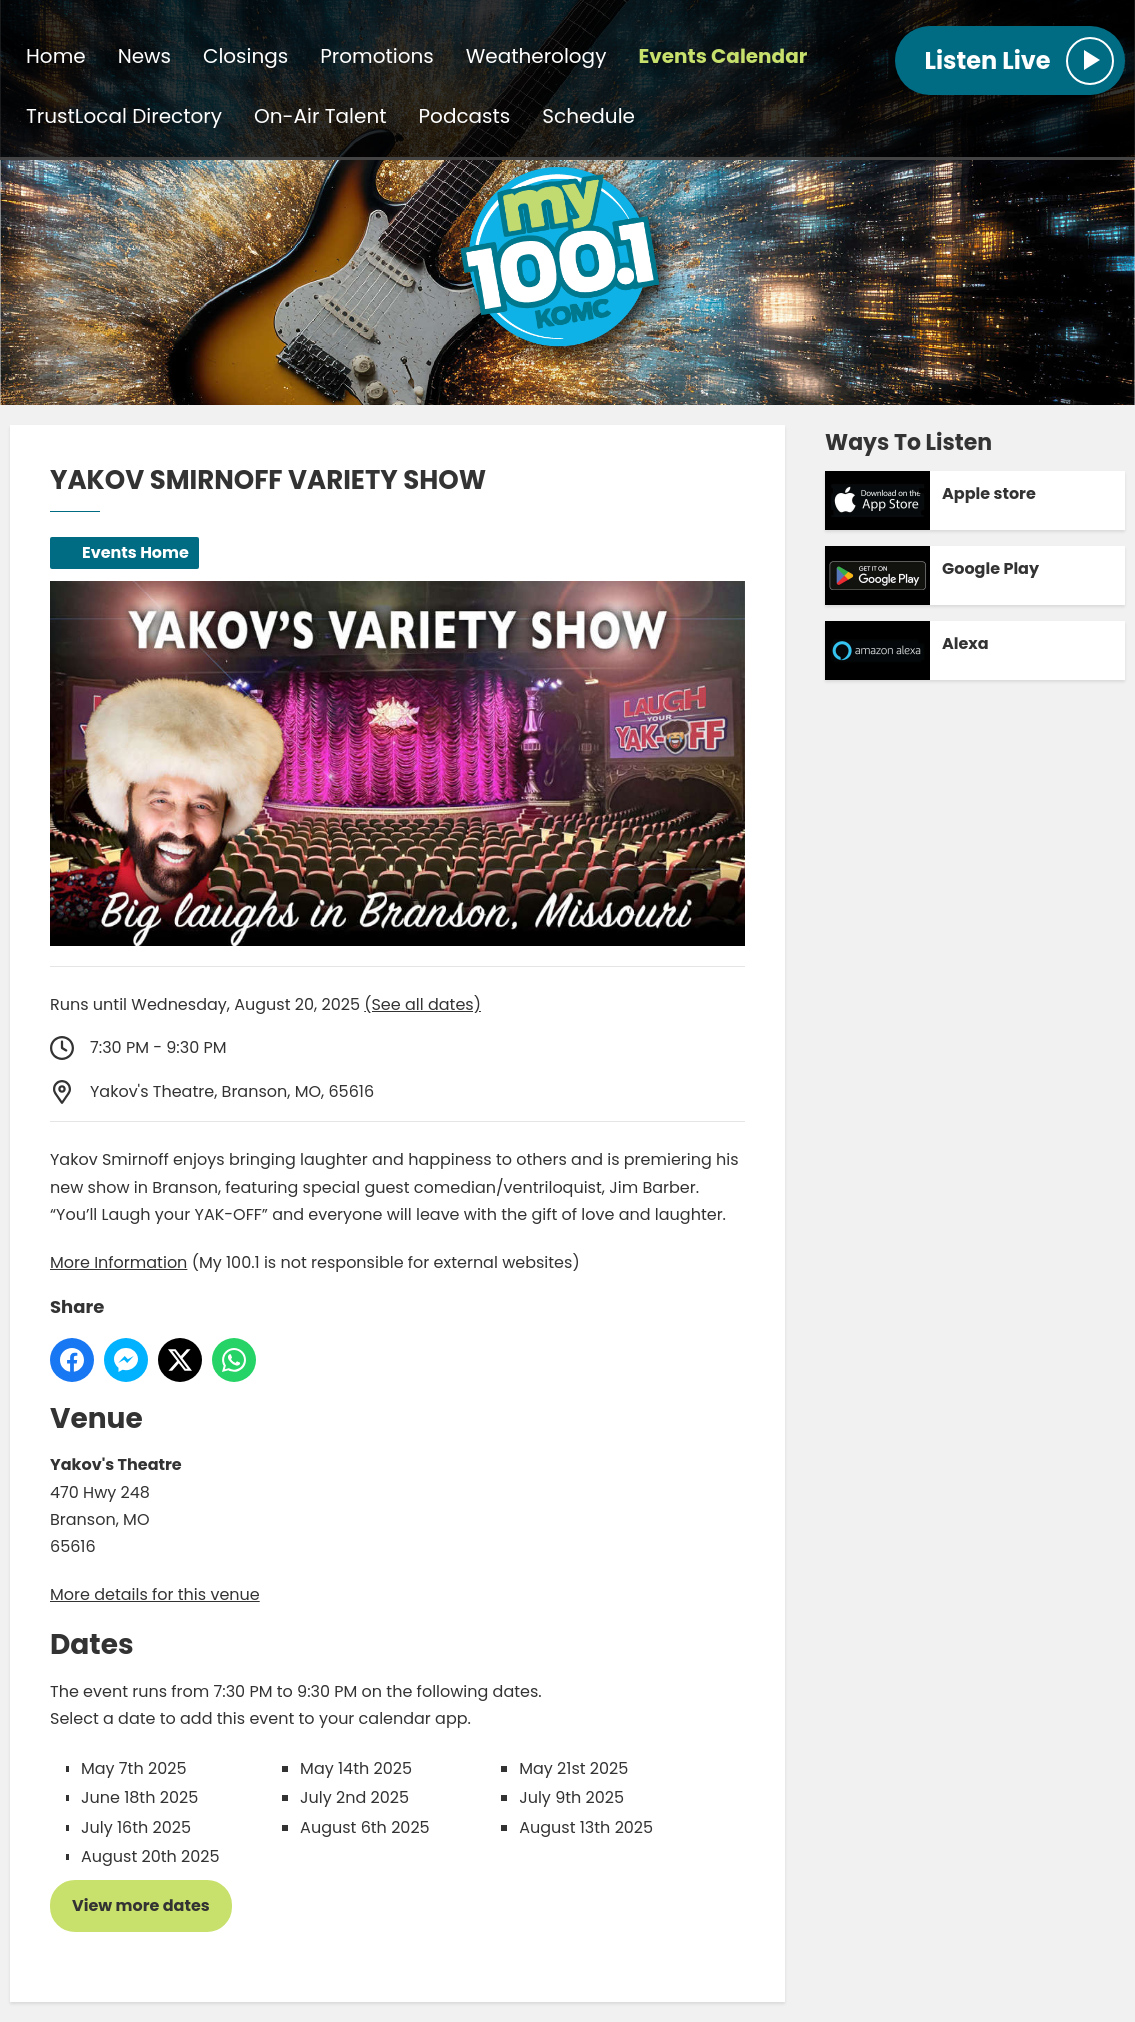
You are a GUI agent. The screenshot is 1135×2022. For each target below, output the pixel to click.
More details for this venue (155, 1594)
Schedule (588, 116)
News (144, 56)
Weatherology (536, 56)
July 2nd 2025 (354, 1797)
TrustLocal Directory (124, 116)
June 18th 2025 (139, 1797)
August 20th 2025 (150, 1856)
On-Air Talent (320, 116)
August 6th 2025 (365, 1827)
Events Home (135, 552)
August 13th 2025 (586, 1827)
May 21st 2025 (573, 1768)
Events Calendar (722, 56)
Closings (245, 56)
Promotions (376, 56)
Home (56, 56)
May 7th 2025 (133, 1768)
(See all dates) (422, 1004)
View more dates (141, 1905)
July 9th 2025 (571, 1797)
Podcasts (465, 116)
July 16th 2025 (136, 1827)
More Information (118, 1262)
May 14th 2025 (356, 1768)
